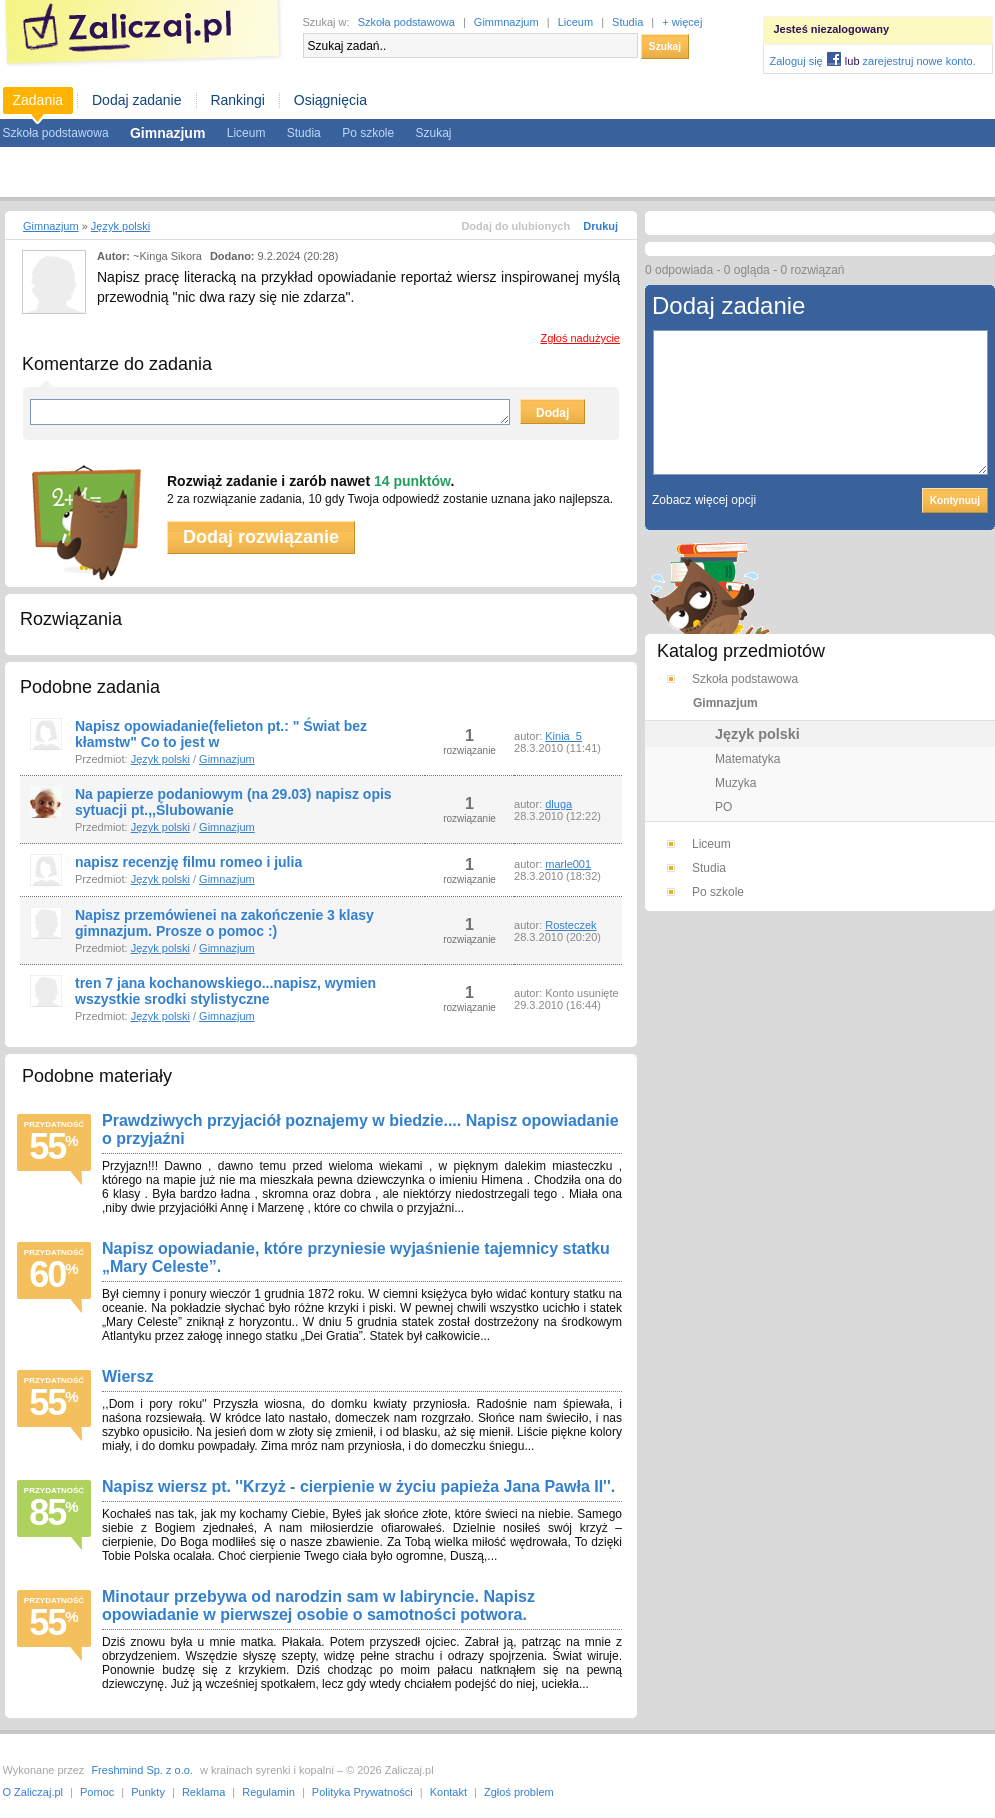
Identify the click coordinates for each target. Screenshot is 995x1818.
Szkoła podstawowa (406, 22)
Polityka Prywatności (362, 1792)
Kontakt (448, 1792)
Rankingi (237, 100)
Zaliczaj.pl (143, 33)
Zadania (38, 100)
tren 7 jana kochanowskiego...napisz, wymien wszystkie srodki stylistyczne (225, 991)
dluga (558, 804)
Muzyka (735, 783)
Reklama (203, 1792)
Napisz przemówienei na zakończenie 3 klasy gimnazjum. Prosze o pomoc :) (224, 923)
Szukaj (665, 46)
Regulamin (268, 1792)
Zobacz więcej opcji (704, 500)
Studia (627, 22)
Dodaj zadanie (137, 100)
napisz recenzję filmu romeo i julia (188, 862)
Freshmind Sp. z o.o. (142, 1770)
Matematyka (747, 759)
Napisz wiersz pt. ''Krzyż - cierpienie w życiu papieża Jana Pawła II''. (358, 1486)
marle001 (568, 864)
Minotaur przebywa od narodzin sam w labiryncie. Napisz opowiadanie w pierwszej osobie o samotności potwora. (318, 1605)
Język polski (120, 226)
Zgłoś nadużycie (581, 338)
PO (723, 807)
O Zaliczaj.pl (33, 1792)
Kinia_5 (563, 736)
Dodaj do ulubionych (515, 226)
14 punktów (412, 481)
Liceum (575, 22)
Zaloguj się (796, 61)
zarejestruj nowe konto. (919, 61)
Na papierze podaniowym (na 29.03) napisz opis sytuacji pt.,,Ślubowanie (233, 802)
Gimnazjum (51, 226)
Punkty (148, 1792)
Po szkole (368, 133)
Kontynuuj (955, 500)
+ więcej (682, 22)
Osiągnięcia (330, 100)
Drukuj (600, 226)
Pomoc (97, 1792)
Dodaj (552, 413)
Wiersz (127, 1376)
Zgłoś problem (519, 1792)
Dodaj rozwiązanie (261, 537)
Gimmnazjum (506, 22)
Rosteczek (570, 925)
